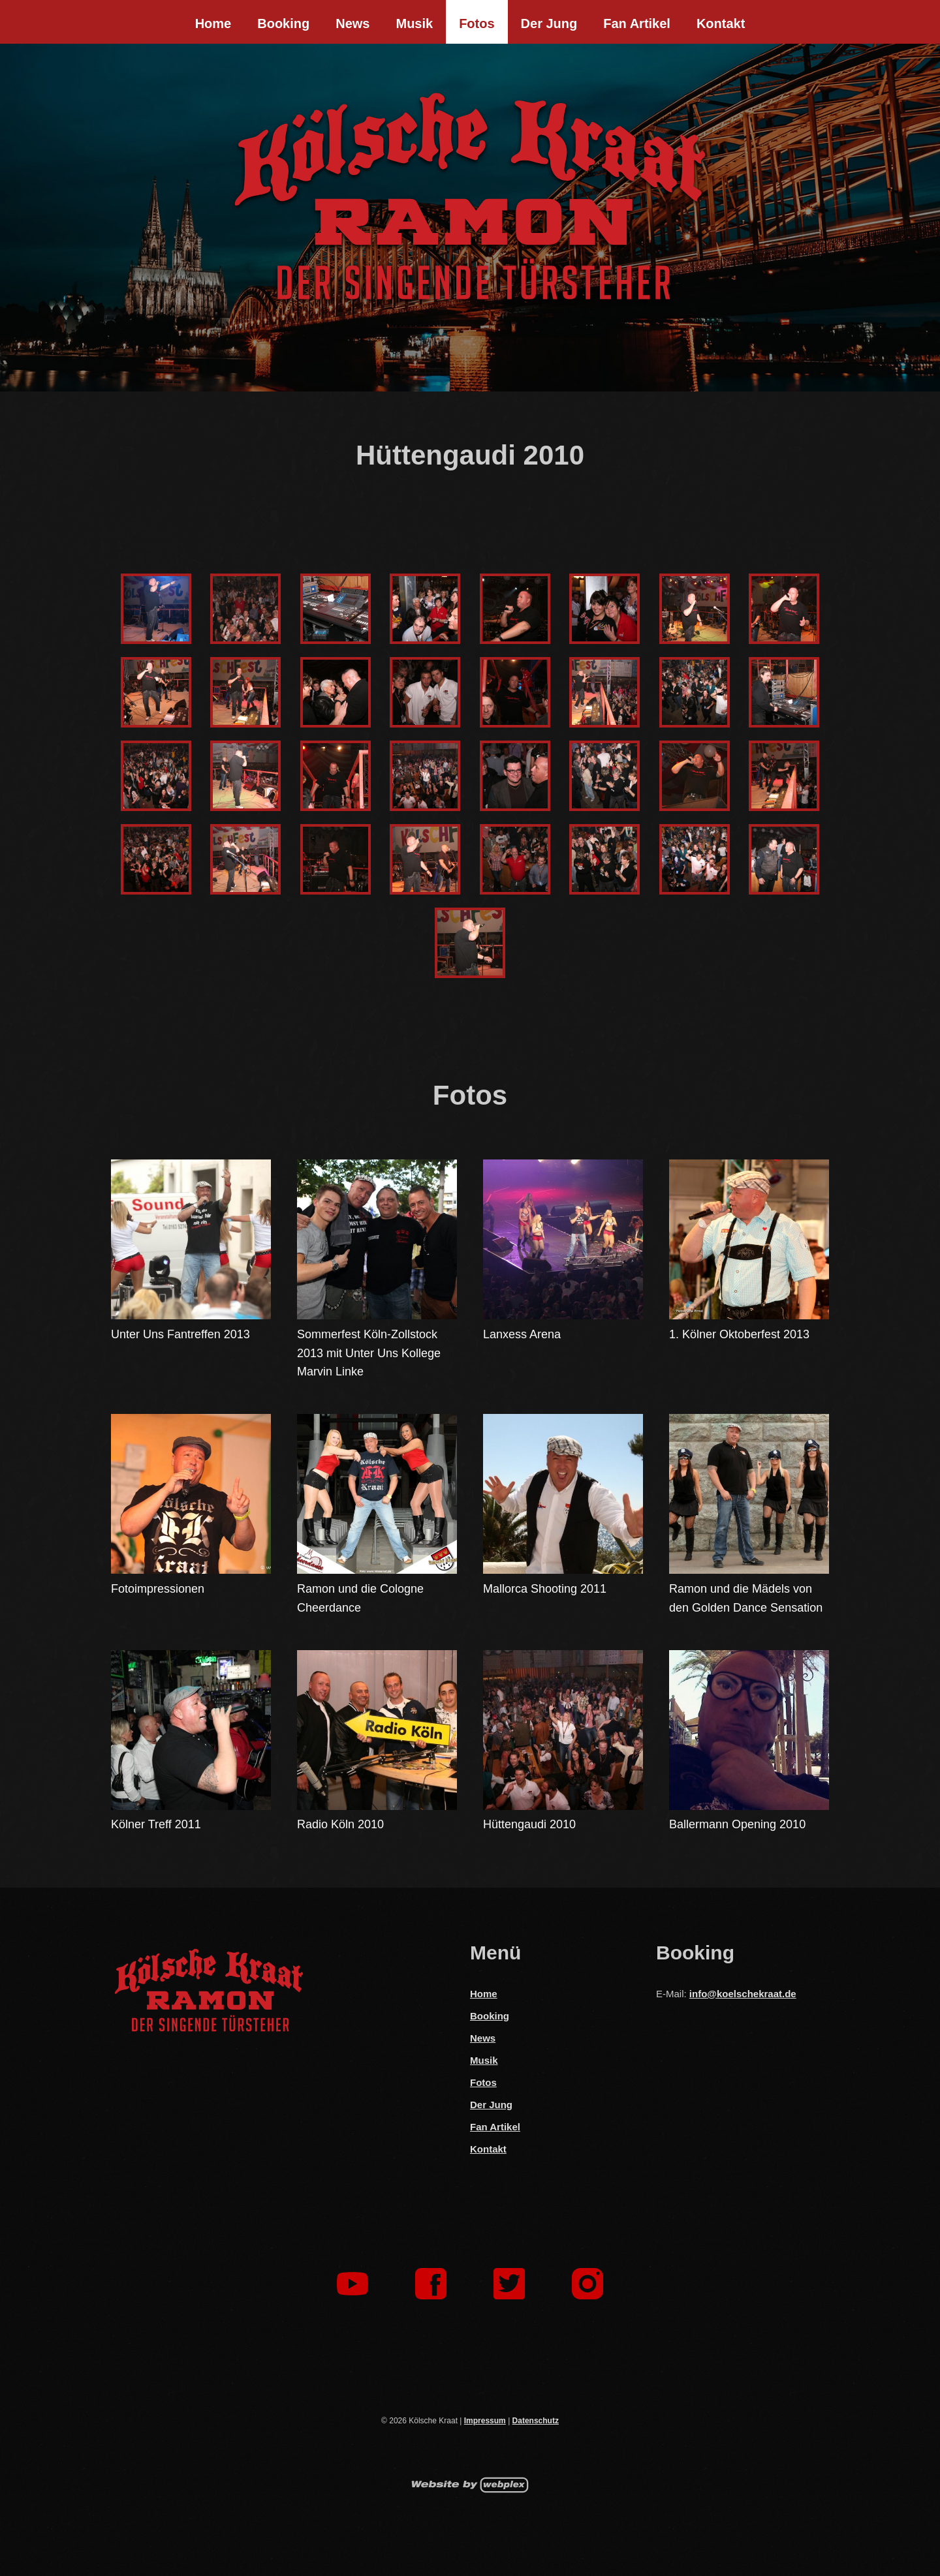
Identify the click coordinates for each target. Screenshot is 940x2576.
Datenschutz (535, 2420)
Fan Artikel (636, 23)
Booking (283, 23)
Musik (414, 23)
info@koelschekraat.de (742, 1993)
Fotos (476, 23)
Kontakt (721, 23)
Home (213, 23)
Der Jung (549, 23)
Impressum (485, 2420)
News (352, 23)
